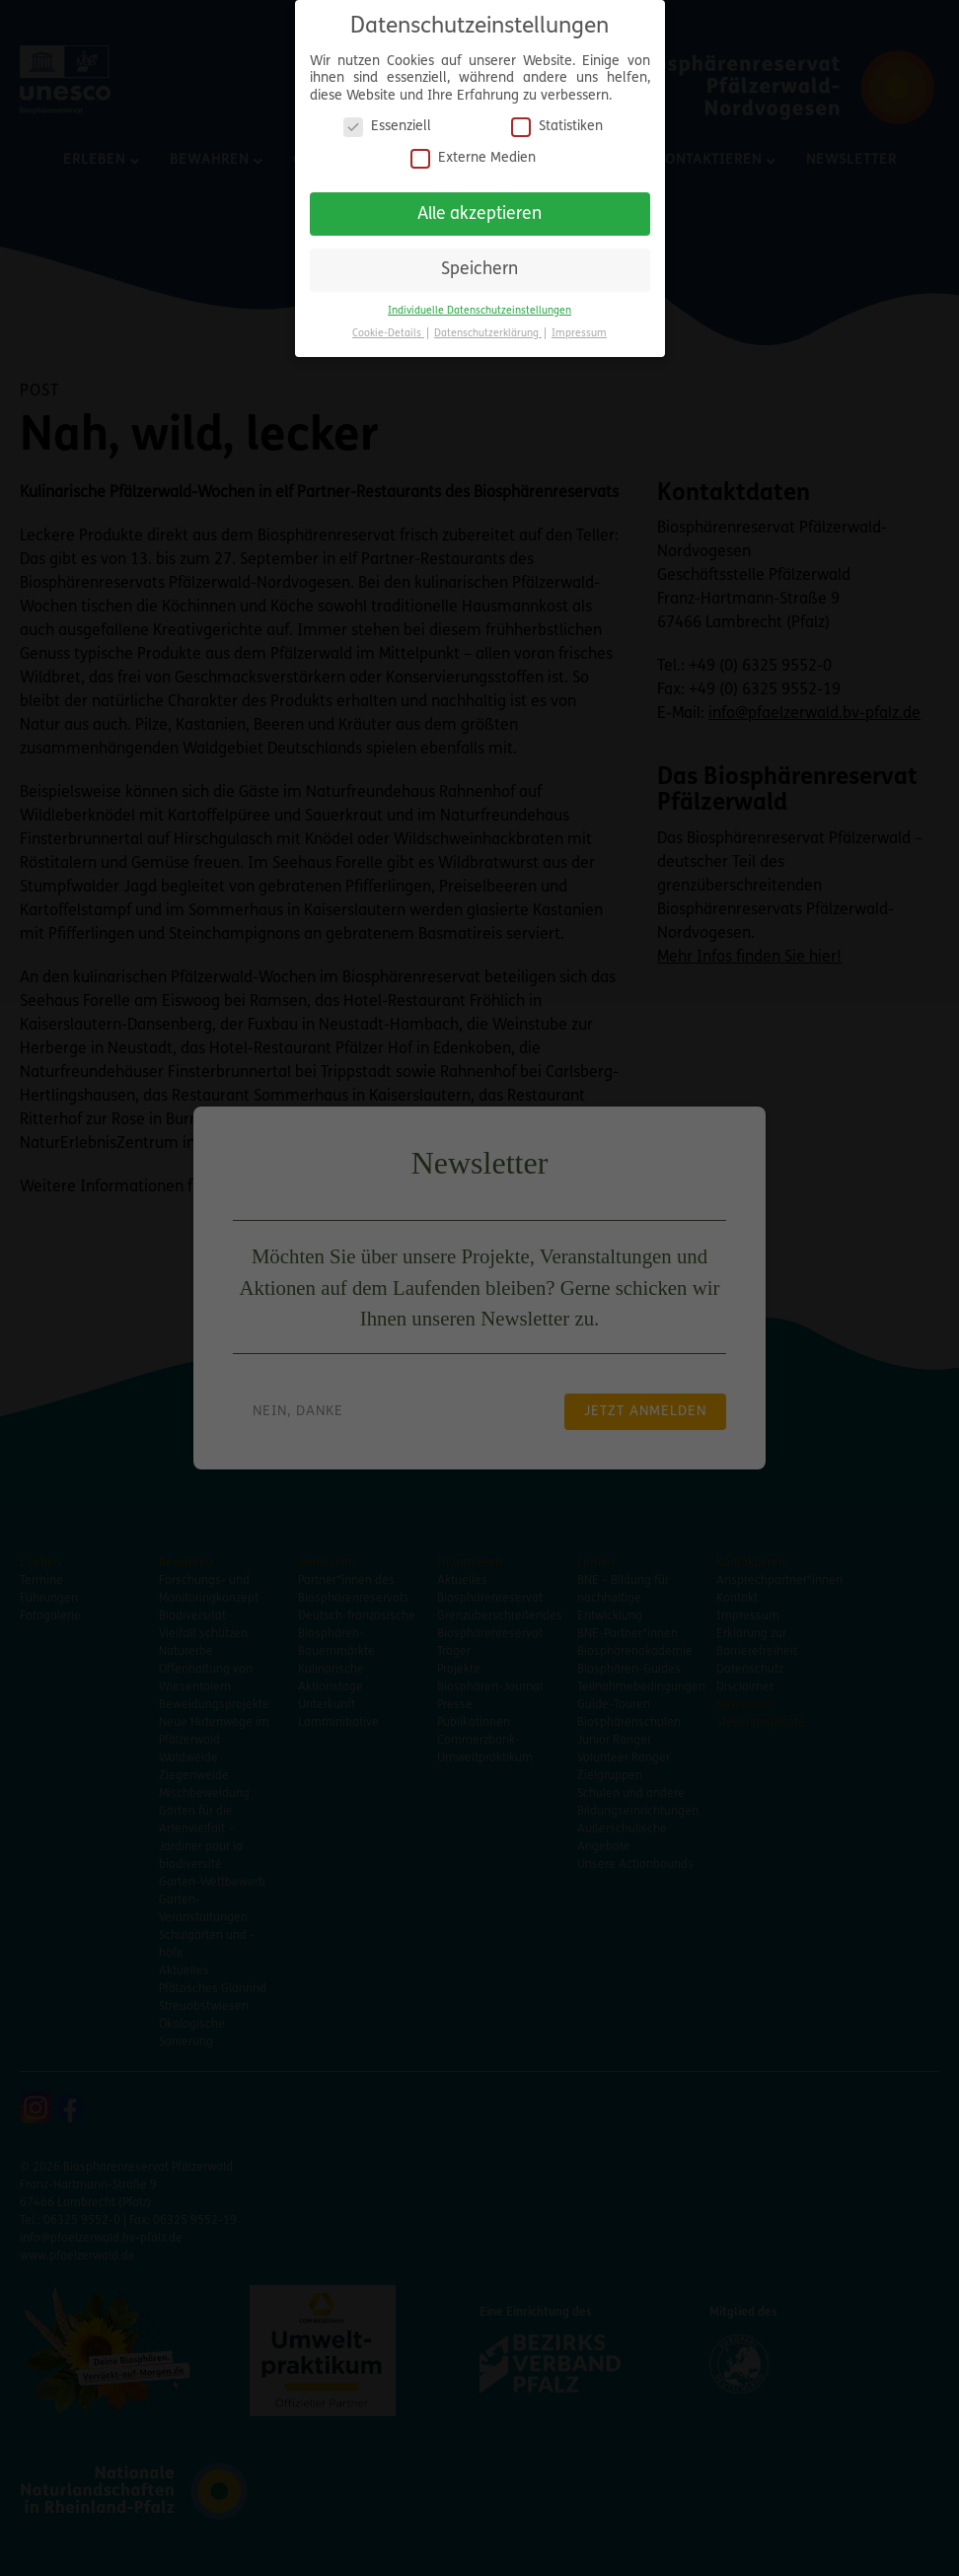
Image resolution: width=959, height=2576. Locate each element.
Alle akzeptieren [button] (479, 206)
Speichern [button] (479, 262)
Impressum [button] (579, 327)
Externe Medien (473, 151)
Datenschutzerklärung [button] (488, 327)
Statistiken (557, 119)
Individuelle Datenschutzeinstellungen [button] (479, 304)
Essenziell (387, 119)
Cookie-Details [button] (388, 327)
